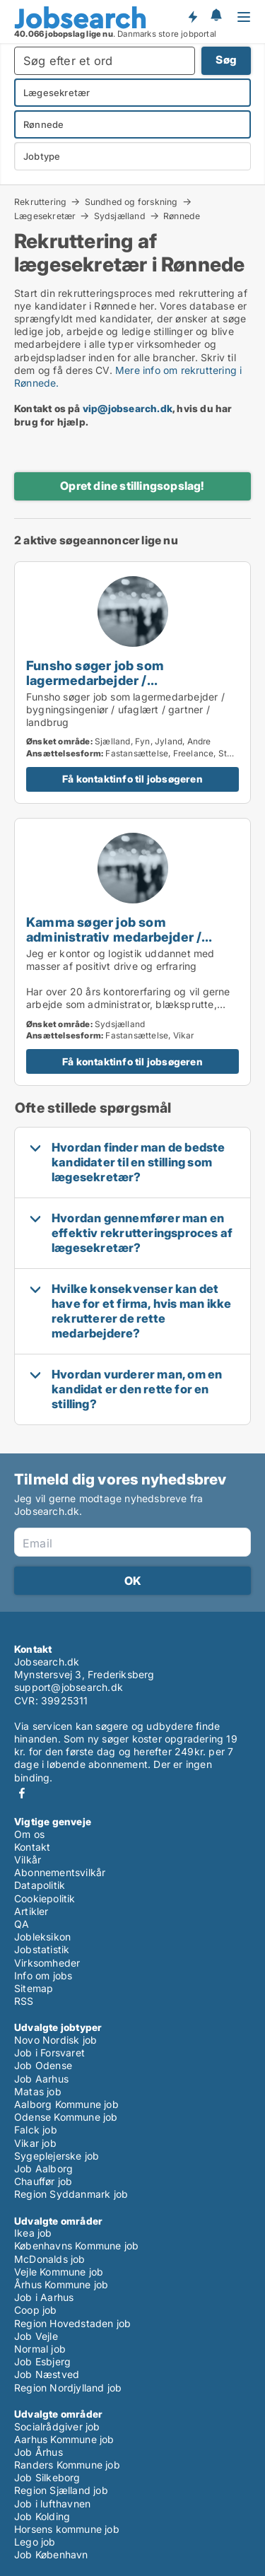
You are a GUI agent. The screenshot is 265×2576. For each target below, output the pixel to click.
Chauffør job (43, 2181)
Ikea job (33, 2233)
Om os (29, 1834)
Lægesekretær (45, 216)
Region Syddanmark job (71, 2194)
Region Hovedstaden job (72, 2323)
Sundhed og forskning (131, 201)
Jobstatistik (41, 1949)
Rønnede (181, 216)
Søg (226, 59)
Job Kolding (42, 2516)
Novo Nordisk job (55, 2040)
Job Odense (43, 2065)
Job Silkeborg (47, 2477)
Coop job (35, 2310)
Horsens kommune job (66, 2529)
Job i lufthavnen (52, 2504)
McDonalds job (50, 2259)
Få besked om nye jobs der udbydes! (192, 16)
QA (21, 1924)
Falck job (35, 2130)
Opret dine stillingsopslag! (132, 486)
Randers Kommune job (67, 2465)
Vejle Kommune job (58, 2272)
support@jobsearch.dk (68, 1687)
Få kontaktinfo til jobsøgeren (132, 779)
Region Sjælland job (61, 2490)
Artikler (31, 1911)
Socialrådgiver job (57, 2426)
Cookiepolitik (45, 1898)
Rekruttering (40, 201)
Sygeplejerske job (56, 2156)
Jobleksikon (42, 1937)
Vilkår (27, 1860)
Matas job (37, 2091)
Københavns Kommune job (76, 2246)
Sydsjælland (120, 216)
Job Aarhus (41, 2079)
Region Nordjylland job (68, 2388)
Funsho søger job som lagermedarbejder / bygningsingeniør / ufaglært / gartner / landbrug (117, 687)
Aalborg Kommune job (66, 2104)
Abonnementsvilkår (59, 1872)
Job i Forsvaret (49, 2053)
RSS (24, 2001)
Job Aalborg (43, 2168)
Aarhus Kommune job (64, 2439)
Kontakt (32, 1847)
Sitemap (33, 1988)
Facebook (22, 1793)
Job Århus (38, 2452)
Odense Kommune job (66, 2117)
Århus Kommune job (61, 2284)
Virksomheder (47, 1963)
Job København (51, 2554)
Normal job (40, 2349)
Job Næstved (46, 2374)
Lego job (35, 2542)
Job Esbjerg (42, 2361)
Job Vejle (36, 2336)
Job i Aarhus (43, 2297)
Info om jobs (43, 1975)
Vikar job (35, 2143)
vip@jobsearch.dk (127, 408)
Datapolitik (39, 1885)
